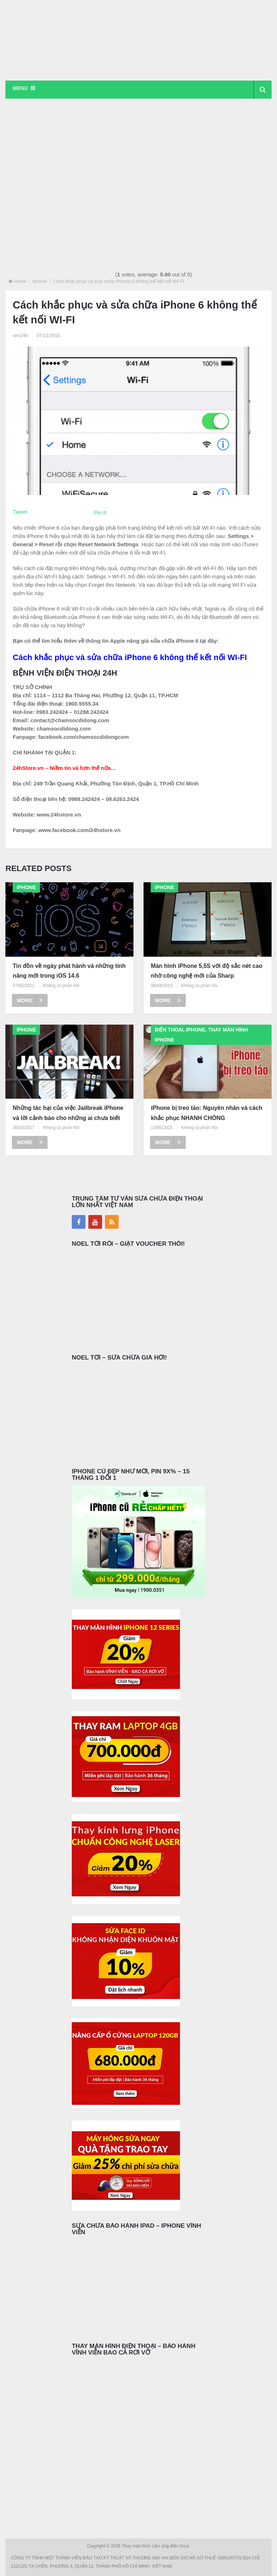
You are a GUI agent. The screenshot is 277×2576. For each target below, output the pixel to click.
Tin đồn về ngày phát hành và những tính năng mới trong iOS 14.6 (69, 971)
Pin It (100, 512)
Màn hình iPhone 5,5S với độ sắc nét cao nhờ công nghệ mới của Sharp (206, 971)
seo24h (20, 335)
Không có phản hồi (61, 985)
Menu (20, 88)
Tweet (20, 512)
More (30, 1000)
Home (20, 281)
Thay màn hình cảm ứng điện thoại (156, 2546)
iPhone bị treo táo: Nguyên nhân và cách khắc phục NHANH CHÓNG (206, 1113)
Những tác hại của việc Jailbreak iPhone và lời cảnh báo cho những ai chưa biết (68, 1113)
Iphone (39, 281)
